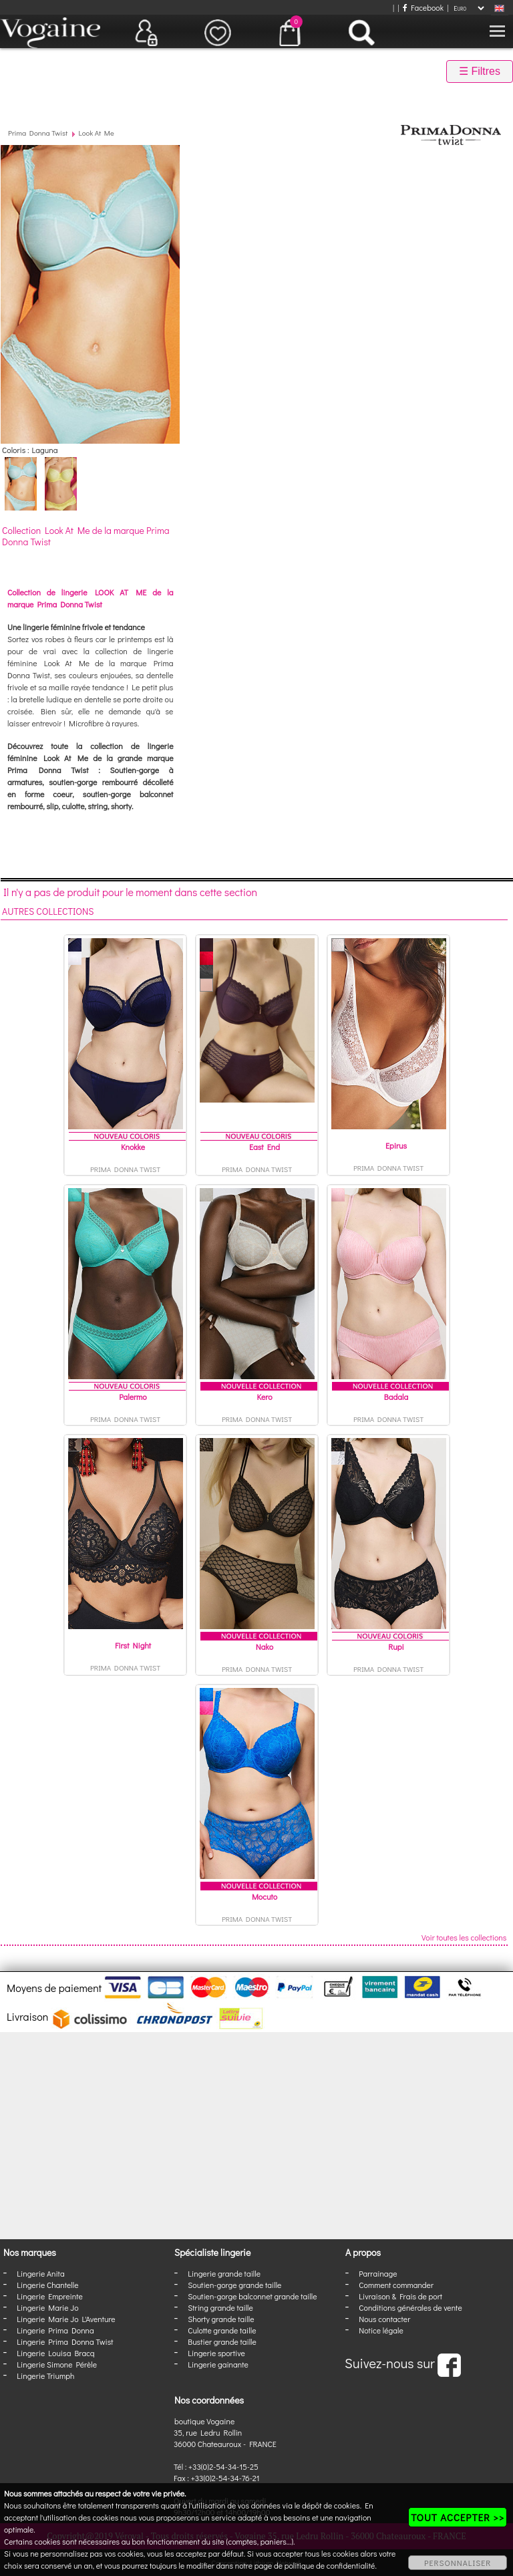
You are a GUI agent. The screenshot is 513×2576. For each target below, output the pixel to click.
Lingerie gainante (218, 2364)
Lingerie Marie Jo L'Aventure (66, 2318)
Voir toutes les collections (463, 1937)
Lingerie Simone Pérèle (57, 2364)
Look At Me (96, 133)
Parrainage (378, 2273)
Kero (264, 1396)
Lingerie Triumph (45, 2375)
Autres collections (48, 911)
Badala (396, 1396)
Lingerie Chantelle (47, 2284)
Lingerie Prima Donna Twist (65, 2341)
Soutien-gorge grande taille (234, 2284)
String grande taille (220, 2307)
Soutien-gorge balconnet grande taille (252, 2296)
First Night (133, 1645)
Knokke (133, 1146)
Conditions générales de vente (410, 2307)
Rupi (395, 1646)
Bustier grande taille (222, 2341)
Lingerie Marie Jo (47, 2307)
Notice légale (381, 2330)
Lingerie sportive (216, 2352)
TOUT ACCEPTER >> (457, 2517)
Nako (264, 1646)
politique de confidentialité (330, 2565)
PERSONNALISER (457, 2562)
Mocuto (264, 1896)
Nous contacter (384, 2318)
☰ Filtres (479, 71)
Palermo (132, 1396)
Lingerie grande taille (224, 2273)
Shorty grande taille (221, 2318)
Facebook (423, 7)
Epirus (396, 1145)
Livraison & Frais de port (400, 2296)
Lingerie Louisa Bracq (55, 2352)
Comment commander (396, 2284)
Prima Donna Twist (37, 133)
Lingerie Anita (40, 2273)
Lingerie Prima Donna (55, 2330)
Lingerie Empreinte (50, 2296)
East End (264, 1146)
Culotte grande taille (222, 2330)
